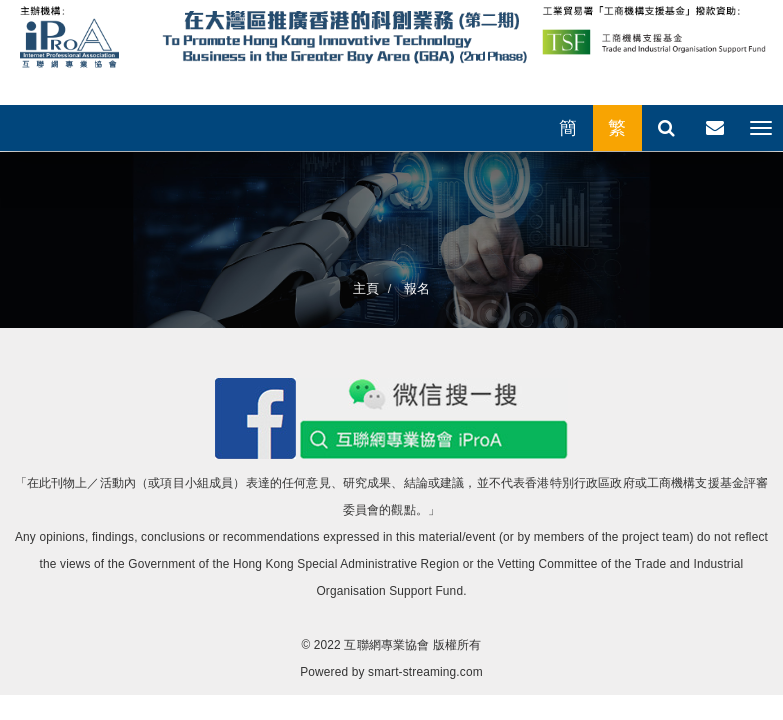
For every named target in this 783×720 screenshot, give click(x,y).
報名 (415, 288)
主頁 (366, 288)
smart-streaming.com (425, 672)
